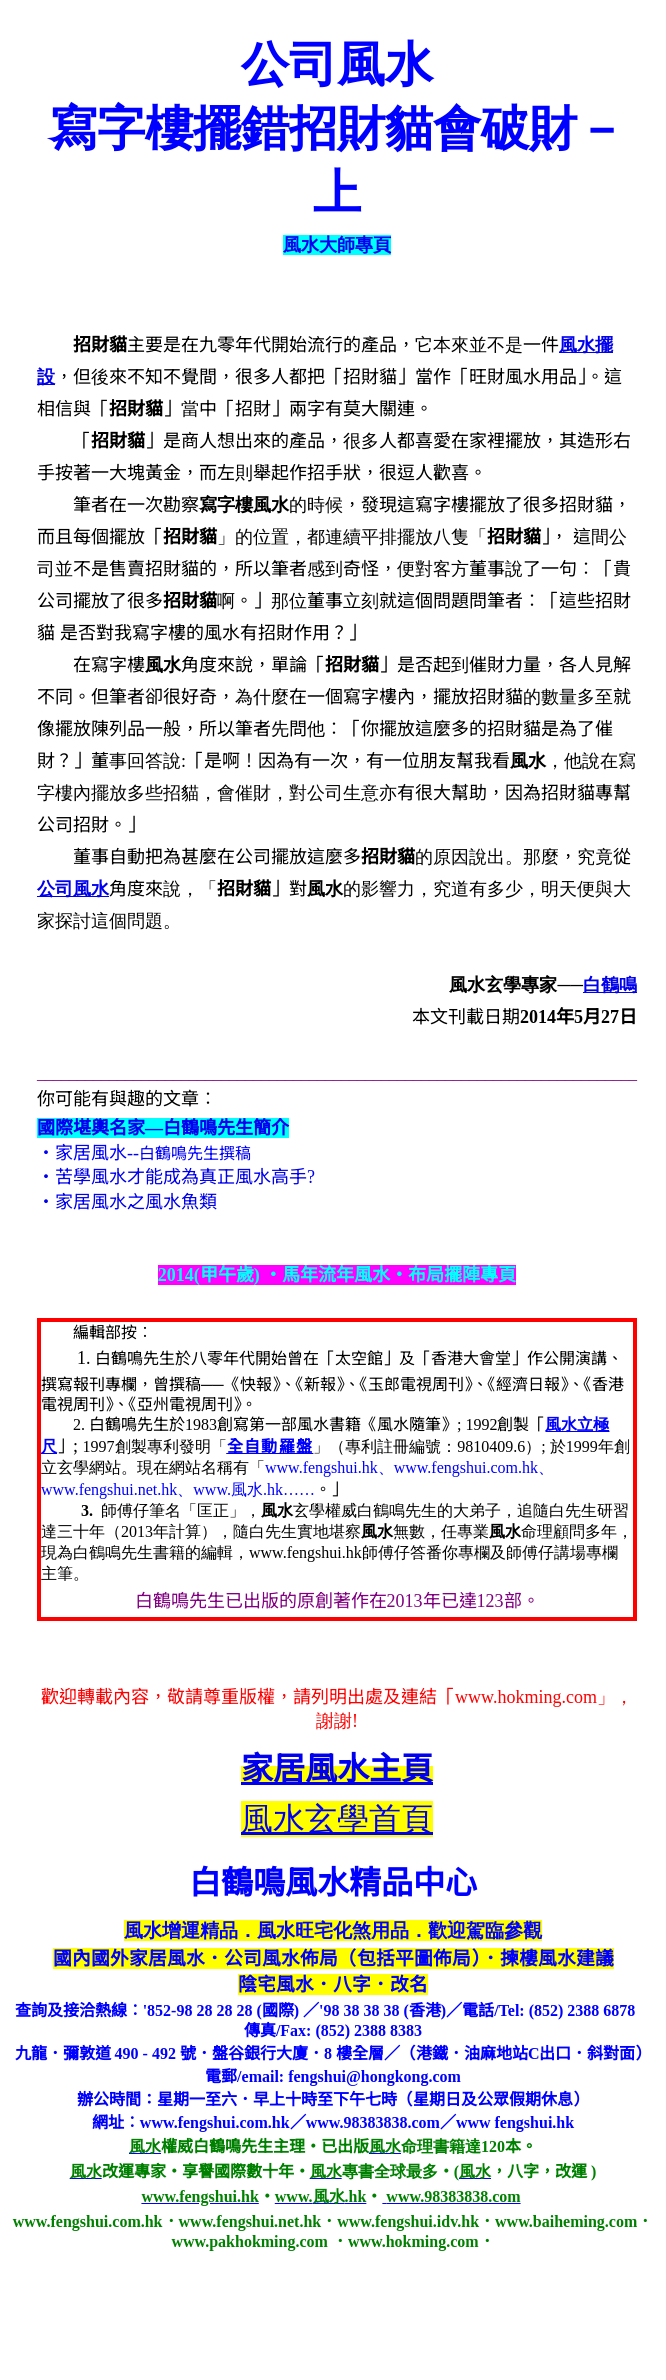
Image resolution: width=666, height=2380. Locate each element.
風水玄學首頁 (337, 1819)
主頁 (337, 1769)
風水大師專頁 (337, 245)
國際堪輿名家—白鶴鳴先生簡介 (163, 1128)
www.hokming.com (526, 1697)
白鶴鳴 (610, 985)
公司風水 (73, 889)
